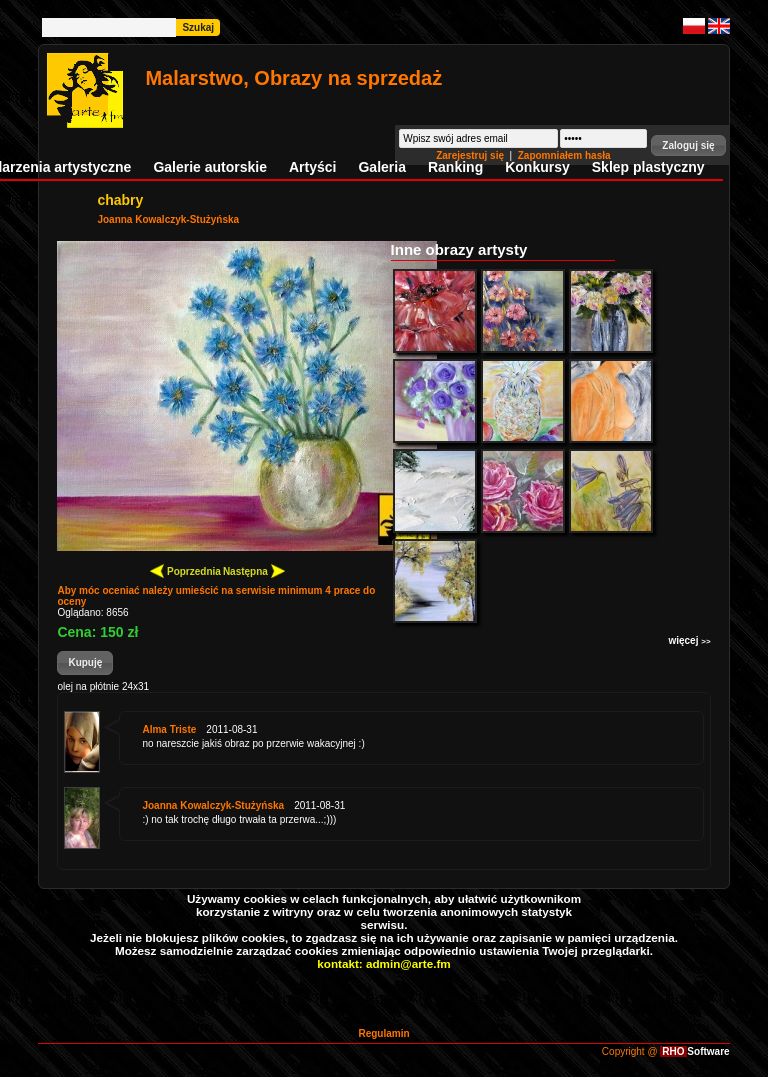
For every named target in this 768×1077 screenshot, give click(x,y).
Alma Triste (169, 729)
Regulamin (383, 1033)
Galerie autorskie (210, 167)
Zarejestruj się (471, 155)
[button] (688, 145)
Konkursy (537, 167)
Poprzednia (185, 570)
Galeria (381, 167)
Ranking (455, 167)
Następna (254, 570)
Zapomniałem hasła (564, 155)
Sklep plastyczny (648, 167)
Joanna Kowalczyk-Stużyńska (168, 219)
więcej (689, 640)
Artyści (312, 167)
